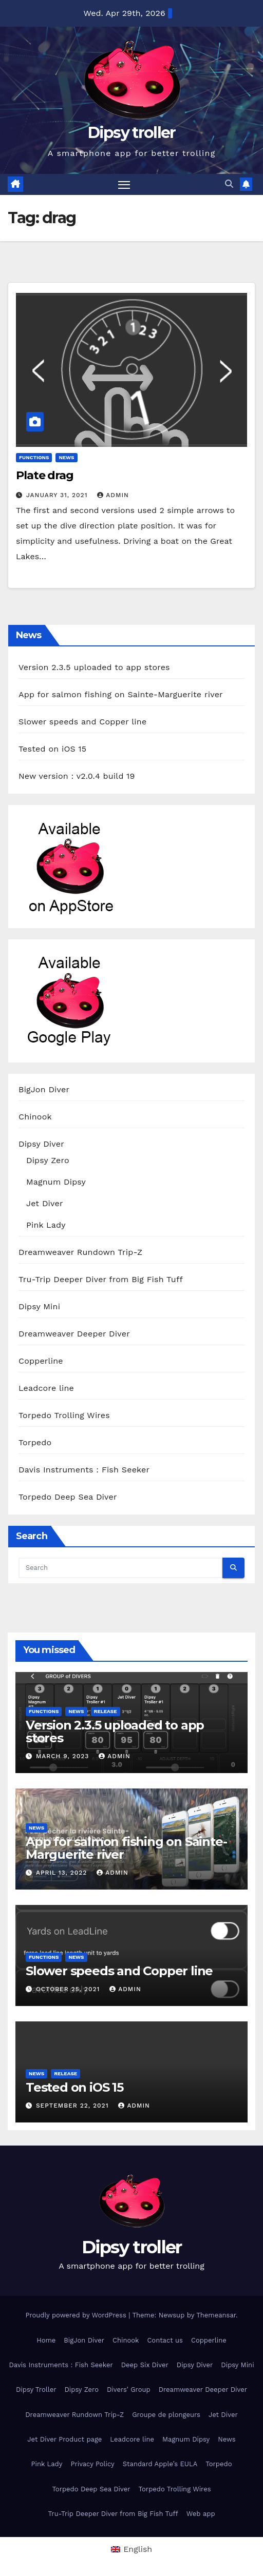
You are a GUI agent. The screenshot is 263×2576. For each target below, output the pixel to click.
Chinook (35, 1117)
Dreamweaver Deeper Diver (74, 1334)
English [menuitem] (137, 2549)
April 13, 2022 (62, 1872)
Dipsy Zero (47, 1160)
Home (45, 2340)
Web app (200, 2514)
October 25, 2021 (69, 1989)
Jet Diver (44, 1203)
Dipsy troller (132, 132)
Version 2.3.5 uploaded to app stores (94, 667)
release (105, 1711)
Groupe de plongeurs (166, 2414)
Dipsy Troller (36, 2389)
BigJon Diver (43, 1089)
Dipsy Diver (41, 1144)
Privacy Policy (92, 2464)
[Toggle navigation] (124, 185)
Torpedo (34, 1442)
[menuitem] (132, 2549)
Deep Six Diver (144, 2365)
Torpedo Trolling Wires (64, 1415)
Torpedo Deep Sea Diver (67, 1497)
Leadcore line (46, 1388)
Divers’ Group (129, 2389)
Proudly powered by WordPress (76, 2315)
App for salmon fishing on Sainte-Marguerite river (120, 694)
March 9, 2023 (63, 1756)
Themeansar (216, 2315)
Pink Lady (46, 1225)
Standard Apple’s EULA (160, 2464)
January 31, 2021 (58, 495)
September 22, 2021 (73, 2105)
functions (34, 457)
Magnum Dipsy (56, 1182)
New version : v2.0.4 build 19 (76, 776)
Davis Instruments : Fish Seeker (83, 1469)
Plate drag (44, 475)
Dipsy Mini (39, 1306)
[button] (229, 184)
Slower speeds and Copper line (82, 721)
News (66, 457)
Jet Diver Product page (64, 2439)
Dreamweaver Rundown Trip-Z (80, 1252)
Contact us (165, 2340)
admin (113, 495)
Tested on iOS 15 (52, 749)
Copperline (40, 1361)
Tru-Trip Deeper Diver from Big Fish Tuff (100, 1279)
